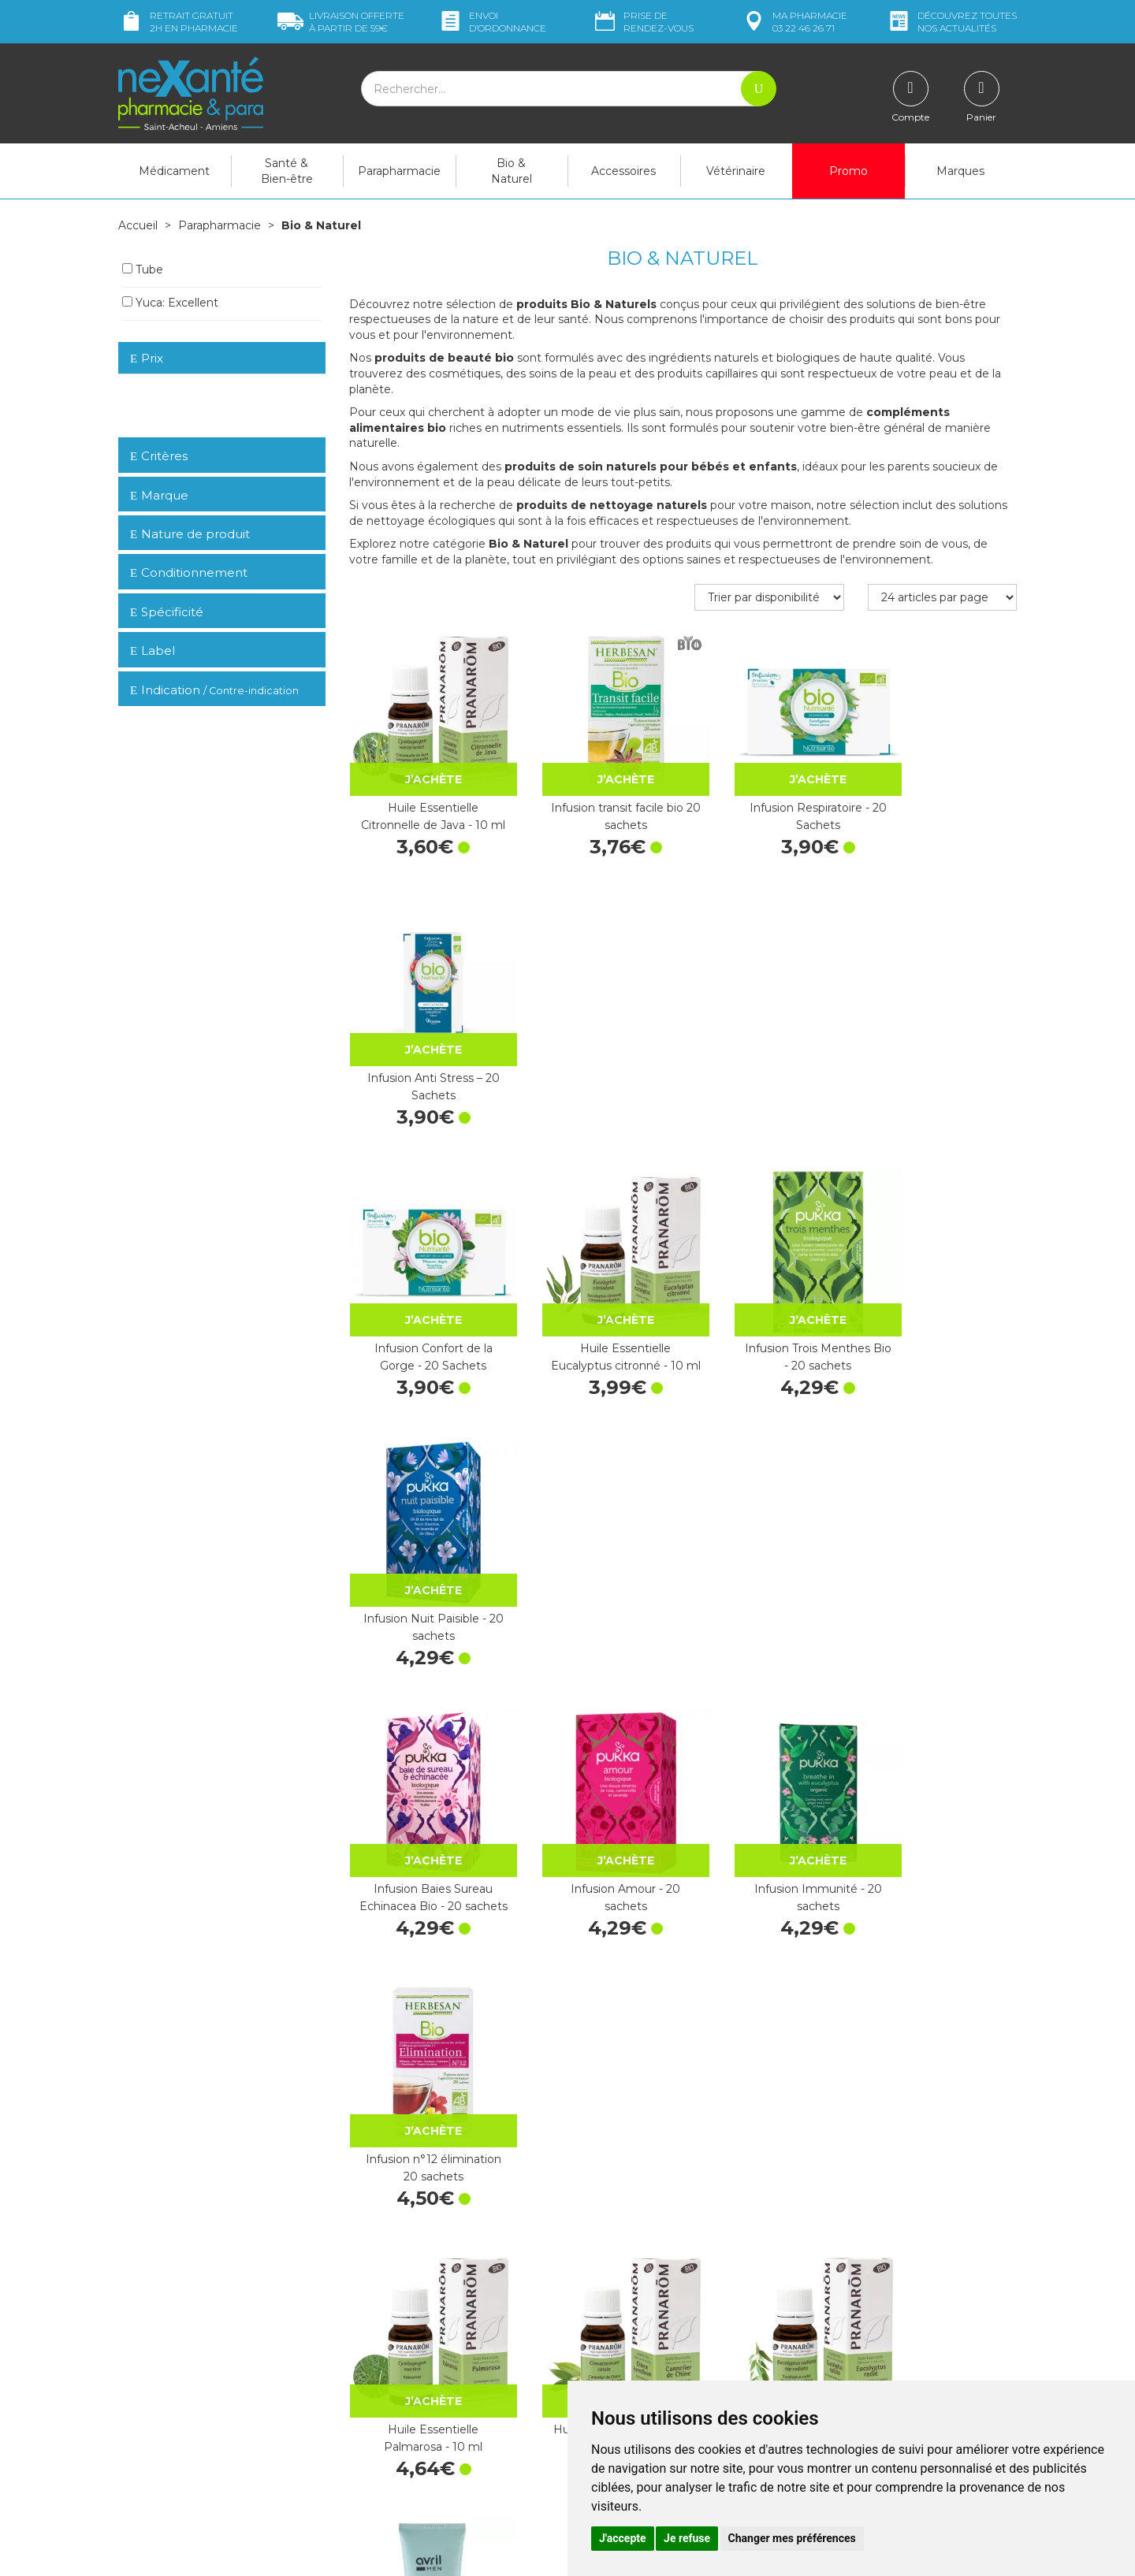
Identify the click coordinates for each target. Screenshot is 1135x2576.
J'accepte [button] (622, 2538)
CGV (590, 2364)
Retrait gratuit (178, 21)
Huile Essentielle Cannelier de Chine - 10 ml (597, 1551)
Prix (146, 358)
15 (573, 2156)
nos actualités (951, 21)
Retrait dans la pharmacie (875, 2254)
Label (152, 649)
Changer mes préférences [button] (792, 2538)
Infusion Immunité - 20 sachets (769, 1298)
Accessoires (623, 171)
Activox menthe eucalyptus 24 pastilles (941, 2050)
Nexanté (377, 2553)
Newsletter (377, 2385)
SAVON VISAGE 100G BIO (423, 1800)
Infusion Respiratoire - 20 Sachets (769, 796)
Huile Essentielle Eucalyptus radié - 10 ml (769, 1548)
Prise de (643, 21)
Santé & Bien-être (287, 171)
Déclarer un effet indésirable (652, 2350)
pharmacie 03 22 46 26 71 (794, 21)
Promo (848, 171)
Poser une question (168, 2446)
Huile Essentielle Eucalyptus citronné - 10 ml (596, 1049)
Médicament (174, 171)
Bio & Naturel (511, 171)
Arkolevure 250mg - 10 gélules (596, 2050)
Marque (159, 494)
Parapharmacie (399, 171)
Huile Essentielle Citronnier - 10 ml (596, 1800)
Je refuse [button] (687, 2538)
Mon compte (151, 2461)
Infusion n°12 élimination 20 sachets (942, 1298)
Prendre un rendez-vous (641, 2335)
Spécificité (166, 611)
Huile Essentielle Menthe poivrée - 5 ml (942, 1800)
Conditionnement (188, 572)
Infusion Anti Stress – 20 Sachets (941, 796)
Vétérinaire (735, 171)
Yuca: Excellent (170, 302)
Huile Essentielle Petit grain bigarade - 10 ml (423, 2050)
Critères (159, 455)
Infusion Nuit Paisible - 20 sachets (941, 1046)
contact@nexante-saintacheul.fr (201, 2422)
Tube (142, 269)
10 (542, 2156)
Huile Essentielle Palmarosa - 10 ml (423, 1548)
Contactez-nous (620, 2321)
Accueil (138, 225)
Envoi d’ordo (491, 21)
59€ (340, 21)
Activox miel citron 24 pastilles (769, 2050)
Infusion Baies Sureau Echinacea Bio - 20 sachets (423, 1300)
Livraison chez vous (858, 2268)
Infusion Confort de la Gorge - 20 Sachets (423, 1046)
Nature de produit (190, 533)
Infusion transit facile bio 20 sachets (596, 796)
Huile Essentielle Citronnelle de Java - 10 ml (423, 798)
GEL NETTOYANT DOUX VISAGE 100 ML (942, 1548)
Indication (214, 689)
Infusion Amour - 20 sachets (596, 1298)
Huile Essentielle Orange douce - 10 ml (768, 1800)
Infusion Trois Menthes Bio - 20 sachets (769, 1046)
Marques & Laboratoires (410, 2371)
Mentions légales (622, 2379)
